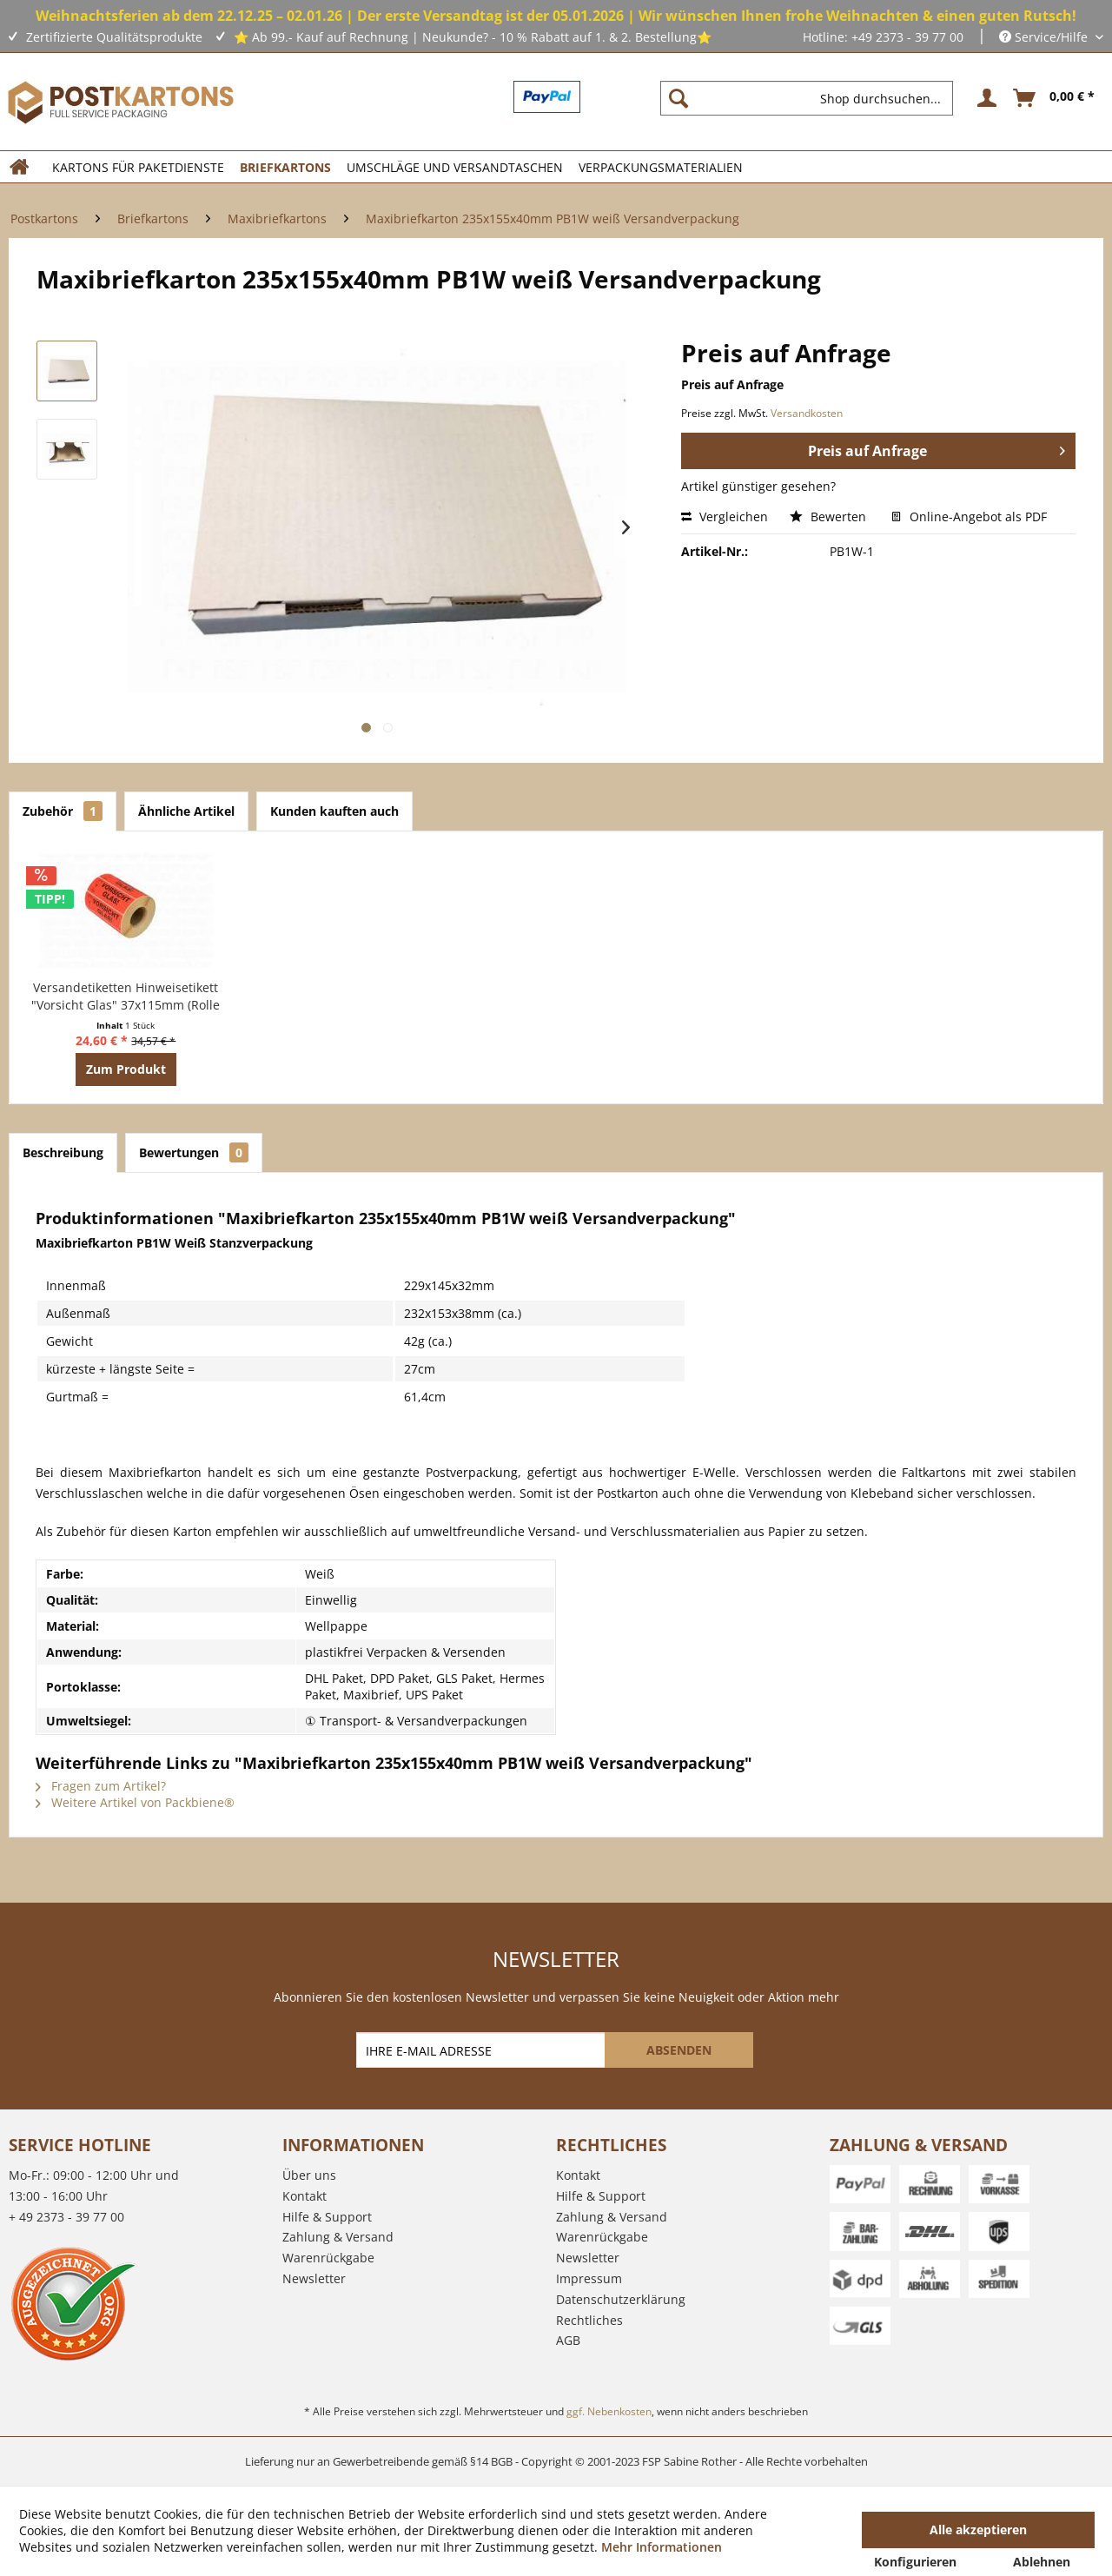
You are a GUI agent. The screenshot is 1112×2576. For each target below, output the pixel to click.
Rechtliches (589, 2320)
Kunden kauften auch (334, 811)
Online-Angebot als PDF (969, 516)
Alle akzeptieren (978, 2529)
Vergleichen (724, 516)
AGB (568, 2340)
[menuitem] (813, 98)
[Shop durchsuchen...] (806, 98)
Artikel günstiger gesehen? (758, 486)
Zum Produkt (126, 1069)
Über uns (309, 2175)
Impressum (589, 2278)
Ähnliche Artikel (186, 811)
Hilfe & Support (327, 2216)
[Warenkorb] (1054, 98)
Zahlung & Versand (338, 2236)
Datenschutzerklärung (620, 2299)
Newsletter (314, 2278)
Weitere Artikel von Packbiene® (135, 1802)
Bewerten (830, 516)
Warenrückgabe (328, 2257)
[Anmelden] (984, 98)
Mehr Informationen (661, 2547)
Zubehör (63, 811)
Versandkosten (807, 413)
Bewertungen (193, 1152)
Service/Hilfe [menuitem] (1045, 37)
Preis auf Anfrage (936, 448)
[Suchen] (678, 98)
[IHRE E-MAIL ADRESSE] (482, 2050)
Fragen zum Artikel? (101, 1786)
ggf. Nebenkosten (609, 2411)
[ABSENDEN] (679, 2050)
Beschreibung (63, 1152)
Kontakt (304, 2196)
